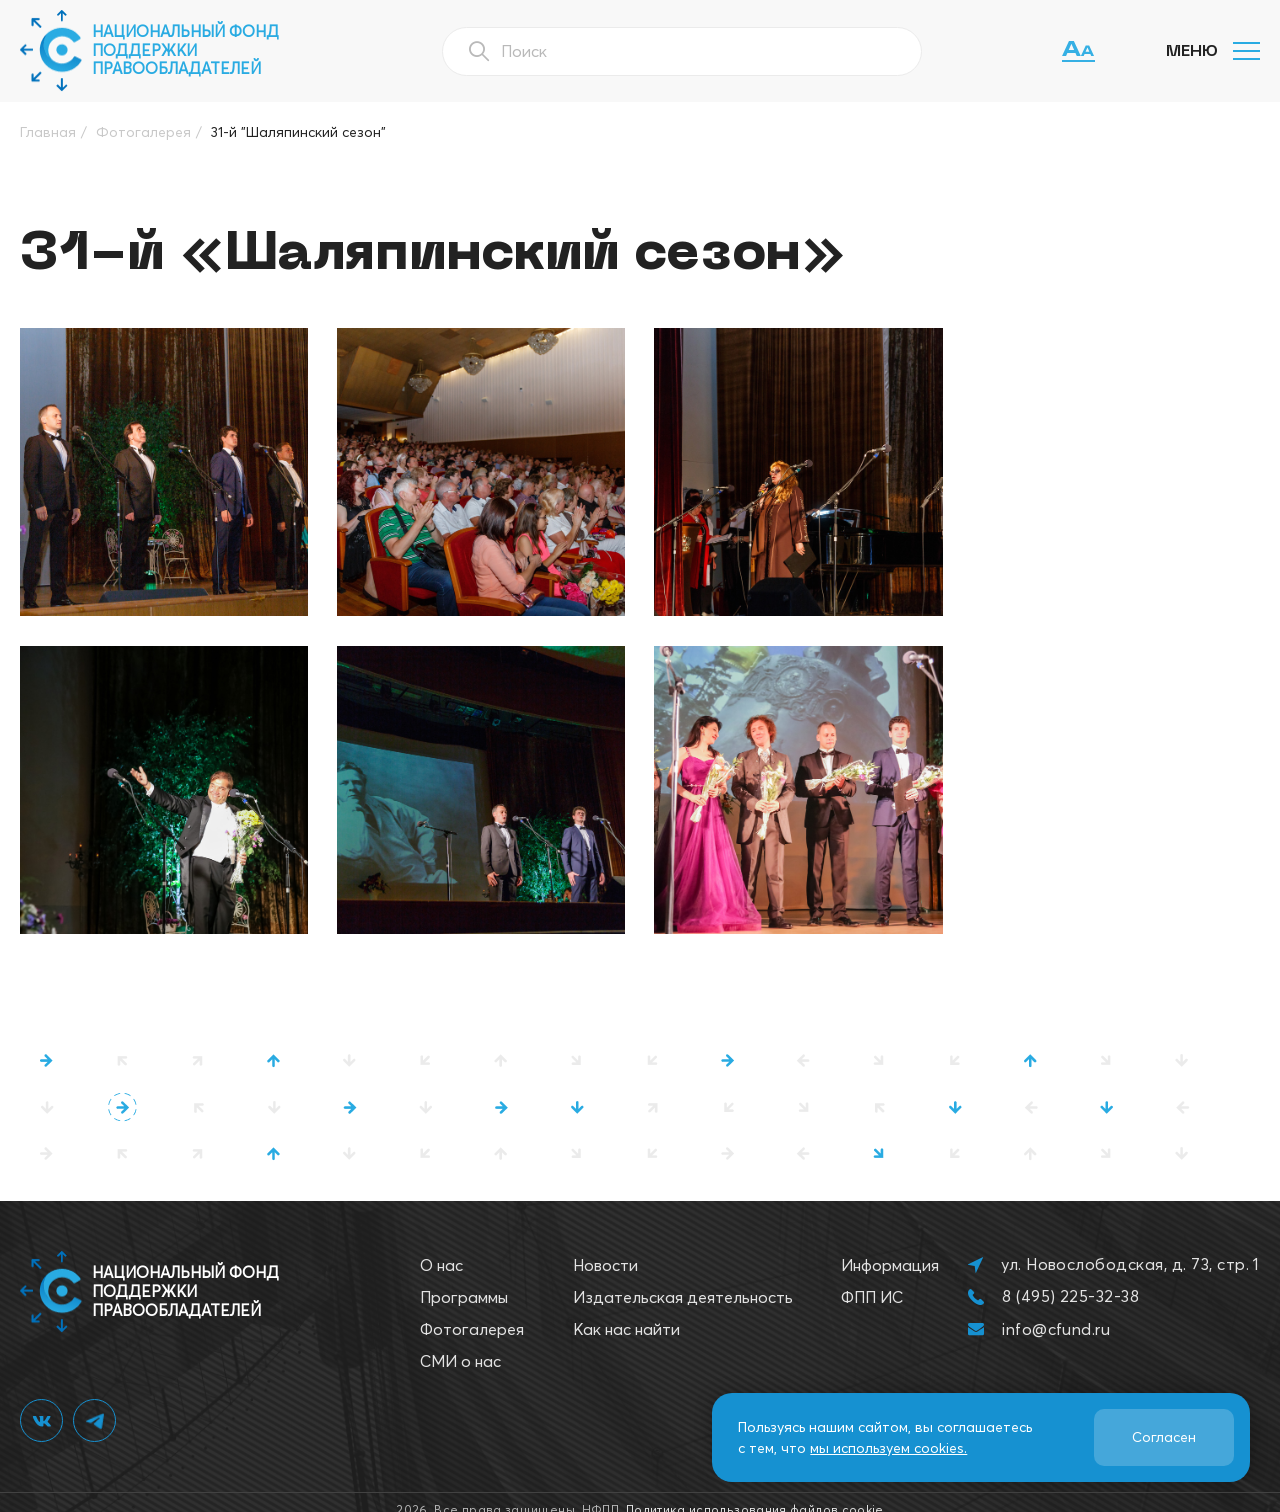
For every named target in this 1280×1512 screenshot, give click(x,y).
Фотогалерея (472, 1313)
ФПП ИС (872, 1281)
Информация (890, 1249)
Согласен (1164, 1437)
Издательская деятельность (683, 1281)
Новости (605, 1249)
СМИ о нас (460, 1345)
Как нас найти (626, 1313)
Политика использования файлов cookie (755, 1493)
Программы (464, 1281)
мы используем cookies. (888, 1448)
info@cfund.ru (1056, 1312)
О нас (441, 1249)
